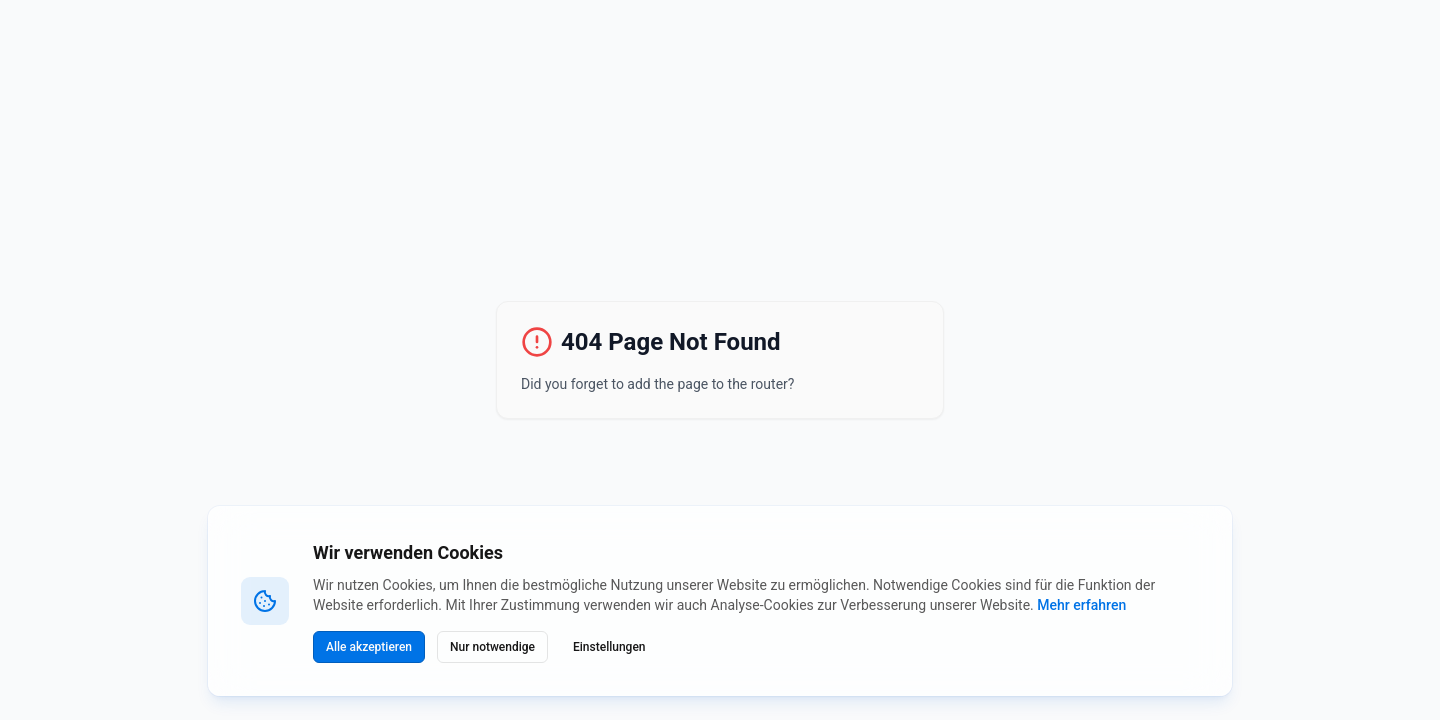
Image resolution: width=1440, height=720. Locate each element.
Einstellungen (609, 647)
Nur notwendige (492, 647)
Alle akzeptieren (369, 647)
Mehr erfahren (1081, 605)
